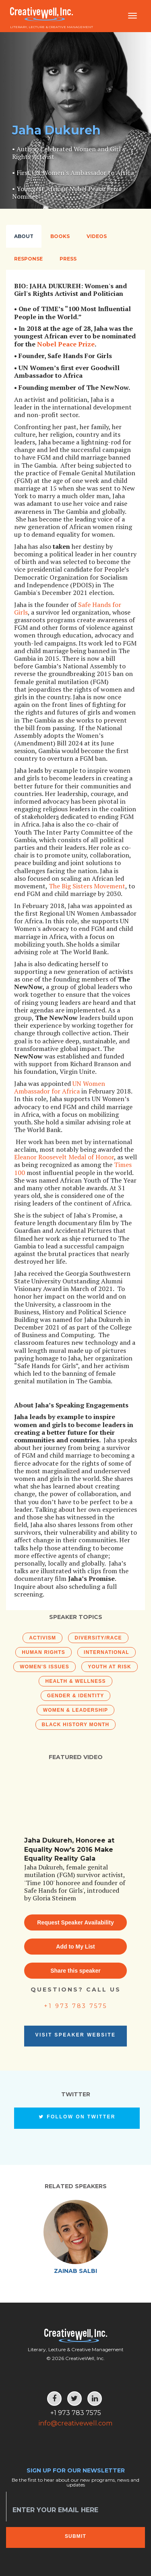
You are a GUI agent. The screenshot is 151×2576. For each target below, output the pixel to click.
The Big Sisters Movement (87, 886)
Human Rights (43, 1652)
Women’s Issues (44, 1667)
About (23, 236)
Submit (75, 2536)
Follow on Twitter (77, 2117)
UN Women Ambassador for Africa (59, 1087)
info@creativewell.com (75, 2423)
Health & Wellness (75, 1681)
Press (68, 259)
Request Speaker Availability (75, 1922)
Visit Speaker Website (75, 2035)
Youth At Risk (109, 1667)
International (106, 1652)
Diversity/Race (98, 1638)
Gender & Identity (75, 1695)
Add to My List (75, 1946)
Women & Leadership (75, 1710)
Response (28, 259)
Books (60, 236)
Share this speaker (75, 1970)
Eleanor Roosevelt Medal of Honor (64, 1157)
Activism (42, 1638)
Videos (97, 236)
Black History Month (76, 1724)
